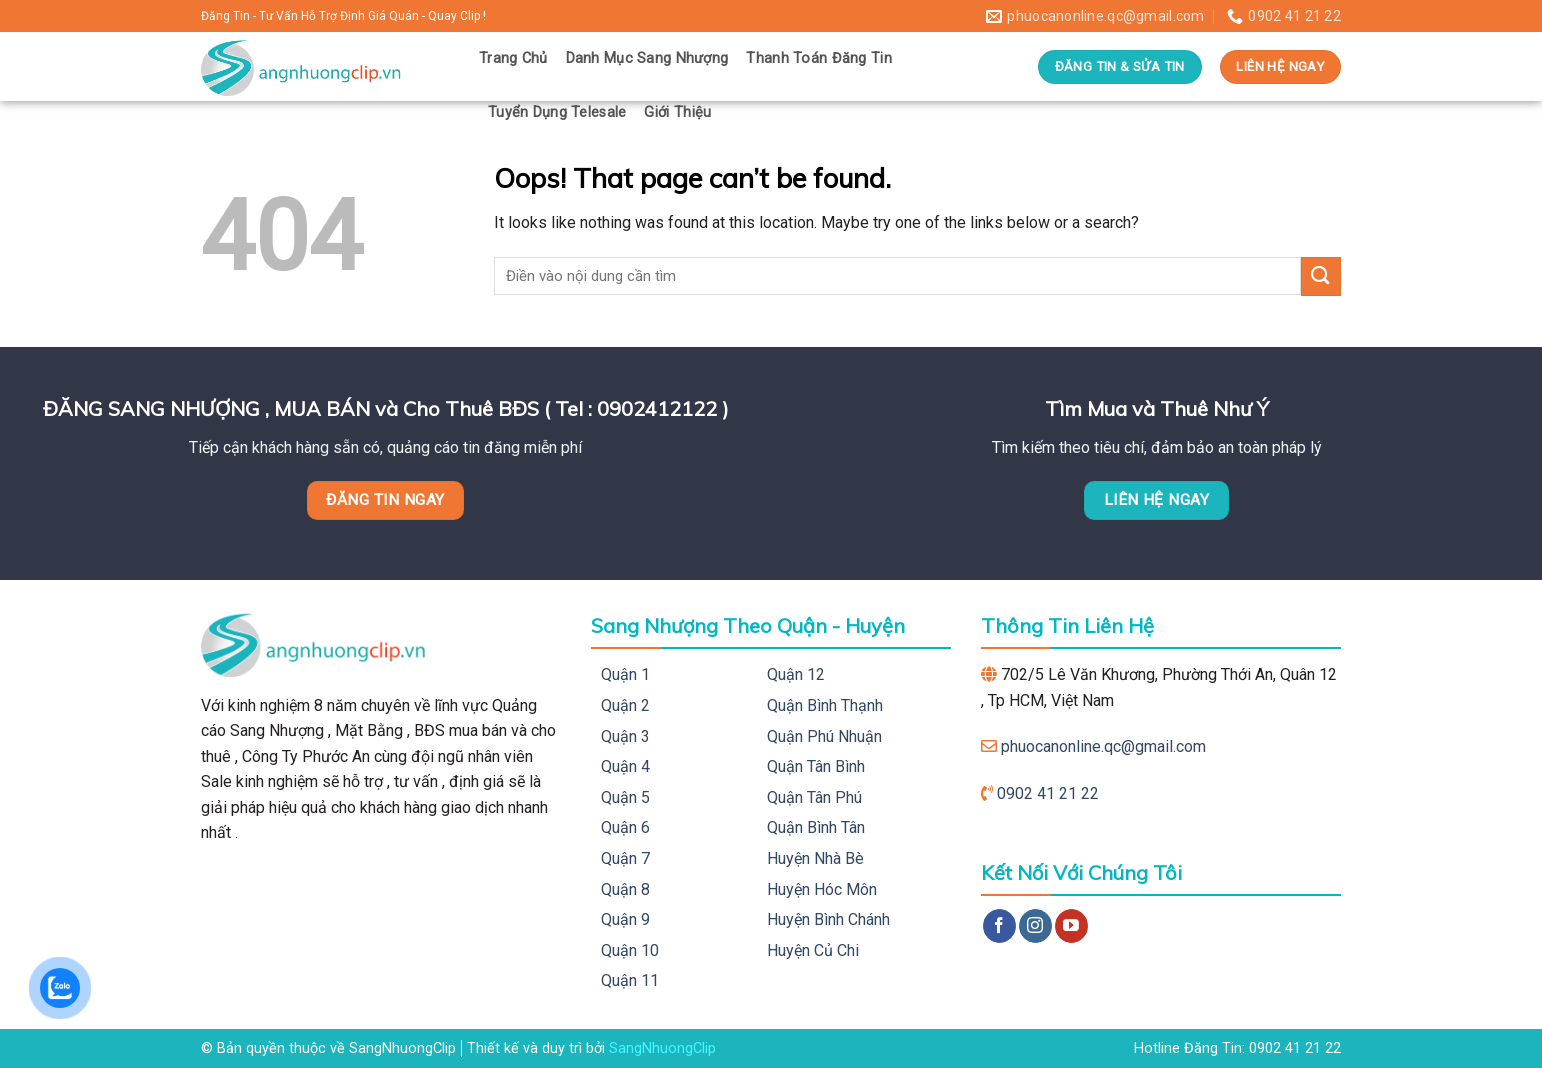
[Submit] (1321, 276)
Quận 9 (625, 919)
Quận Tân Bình (816, 766)
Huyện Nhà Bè (815, 858)
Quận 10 (630, 950)
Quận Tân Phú (814, 797)
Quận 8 (625, 889)
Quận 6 (625, 827)
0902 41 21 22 (1048, 793)
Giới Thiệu (677, 112)
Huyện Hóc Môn (822, 889)
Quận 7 (625, 858)
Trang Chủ (513, 58)
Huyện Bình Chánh (828, 919)
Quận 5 (625, 797)
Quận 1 (625, 674)
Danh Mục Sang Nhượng (647, 58)
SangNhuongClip (662, 1048)
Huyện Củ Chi (813, 950)
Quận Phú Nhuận (824, 736)
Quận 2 (625, 705)
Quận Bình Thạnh (825, 705)
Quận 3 (625, 736)
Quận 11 (630, 980)
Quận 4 (625, 766)
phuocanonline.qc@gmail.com (1103, 746)
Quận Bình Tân (816, 827)
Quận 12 (796, 674)
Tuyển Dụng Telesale (557, 112)
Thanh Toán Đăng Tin (818, 58)
